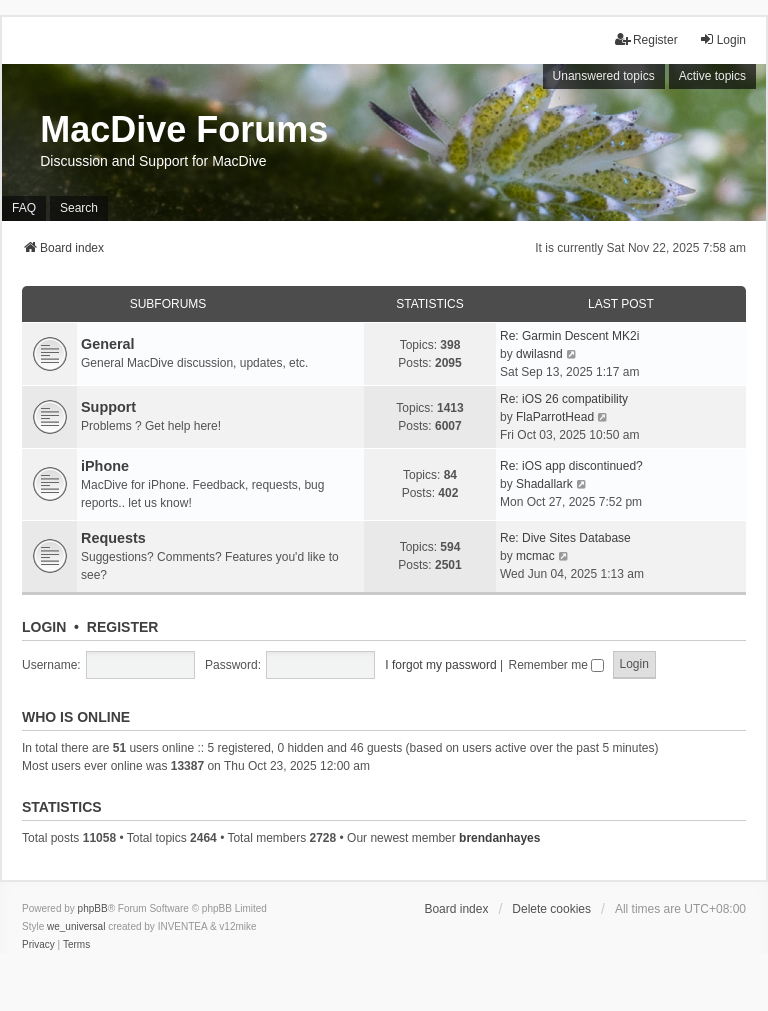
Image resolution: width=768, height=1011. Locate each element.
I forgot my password (440, 665)
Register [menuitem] (646, 39)
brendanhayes (499, 838)
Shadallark (544, 484)
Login (44, 627)
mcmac (535, 556)
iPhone (105, 466)
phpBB (93, 908)
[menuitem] (38, 945)
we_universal (76, 926)
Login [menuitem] (722, 39)
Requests (113, 538)
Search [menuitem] (79, 208)
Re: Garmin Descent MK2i (569, 336)
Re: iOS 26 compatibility (564, 399)
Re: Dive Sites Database (565, 538)
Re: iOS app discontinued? (571, 466)
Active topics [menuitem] (712, 76)
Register (123, 627)
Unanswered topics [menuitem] (604, 76)
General (108, 344)
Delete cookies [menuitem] (551, 909)
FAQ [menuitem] (24, 208)
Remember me (556, 665)
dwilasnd (539, 354)
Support (108, 407)
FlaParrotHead (555, 417)
